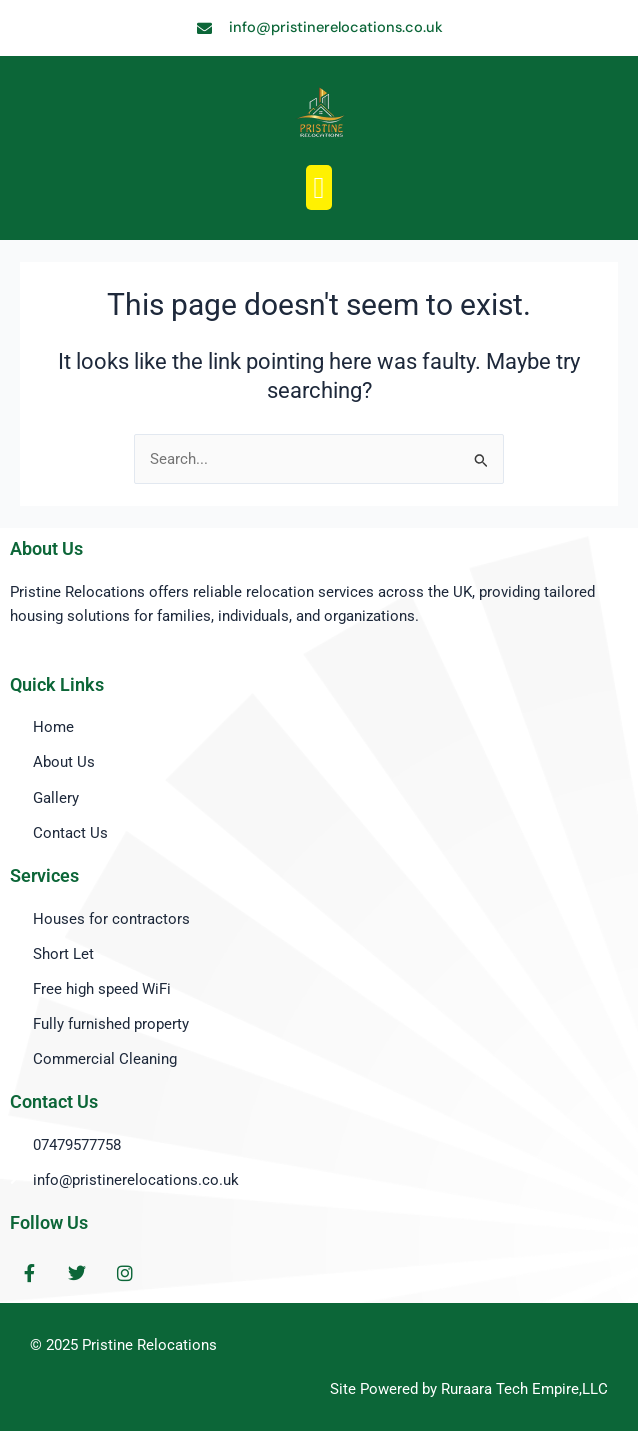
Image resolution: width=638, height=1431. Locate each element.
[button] (319, 187)
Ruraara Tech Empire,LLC (524, 1389)
